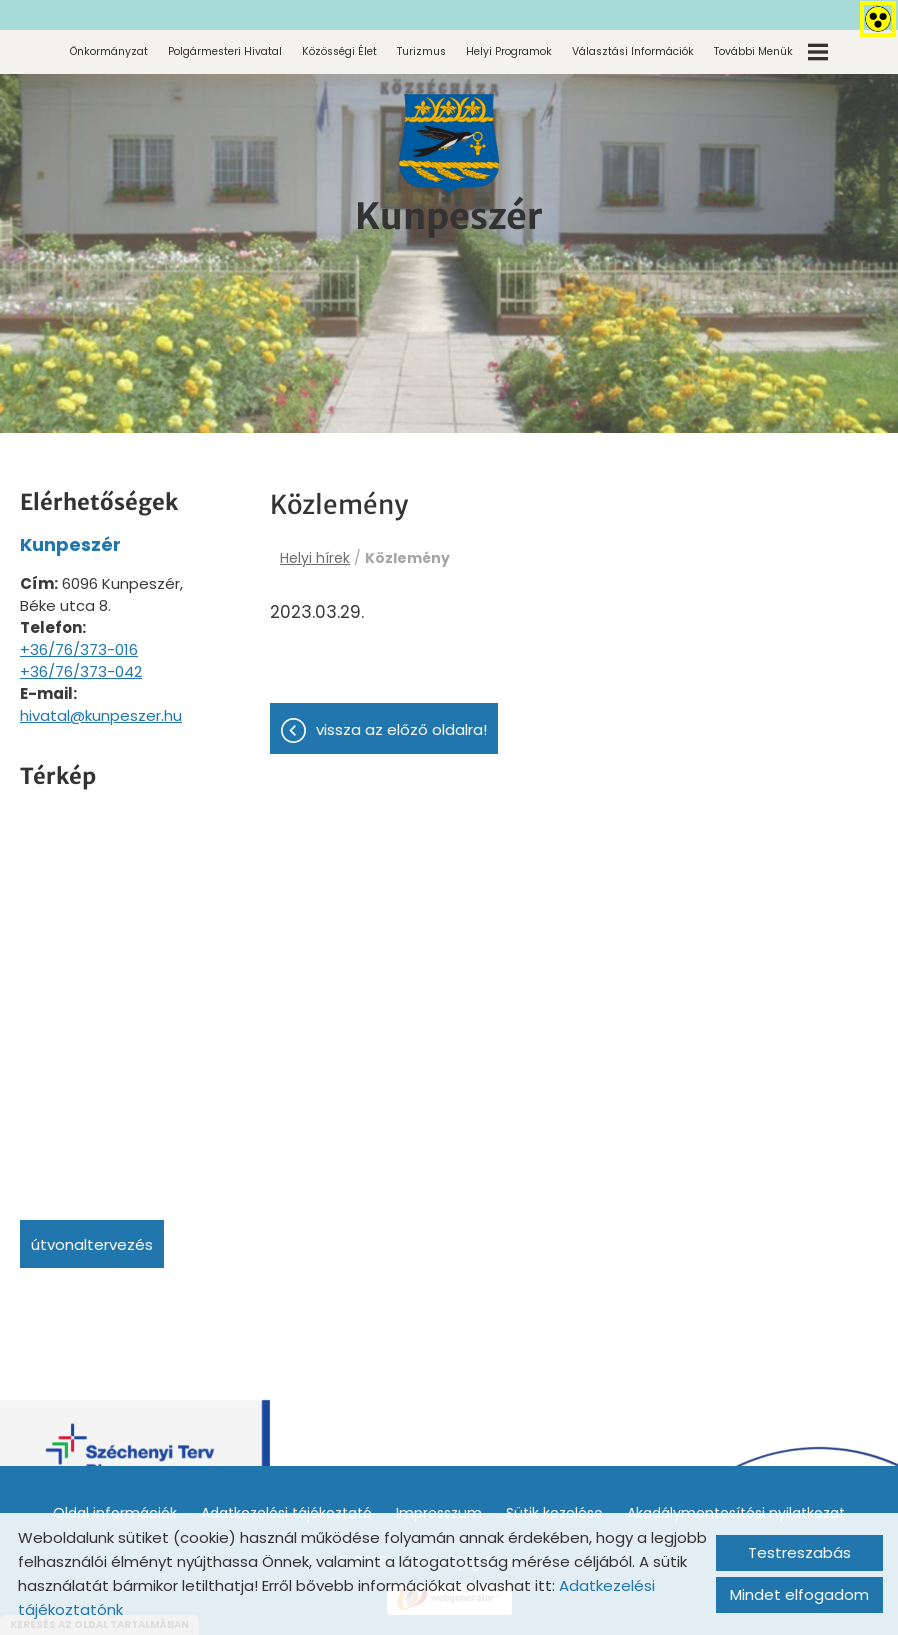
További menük (771, 52)
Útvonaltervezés (92, 1244)
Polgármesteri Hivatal (225, 51)
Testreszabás (799, 1552)
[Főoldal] (449, 144)
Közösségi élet (339, 51)
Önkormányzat (109, 51)
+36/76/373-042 (81, 671)
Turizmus (421, 51)
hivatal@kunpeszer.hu (101, 715)
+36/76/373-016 (79, 649)
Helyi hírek (315, 558)
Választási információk (633, 51)
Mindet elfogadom (799, 1594)
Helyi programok (509, 51)
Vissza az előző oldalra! (401, 729)
